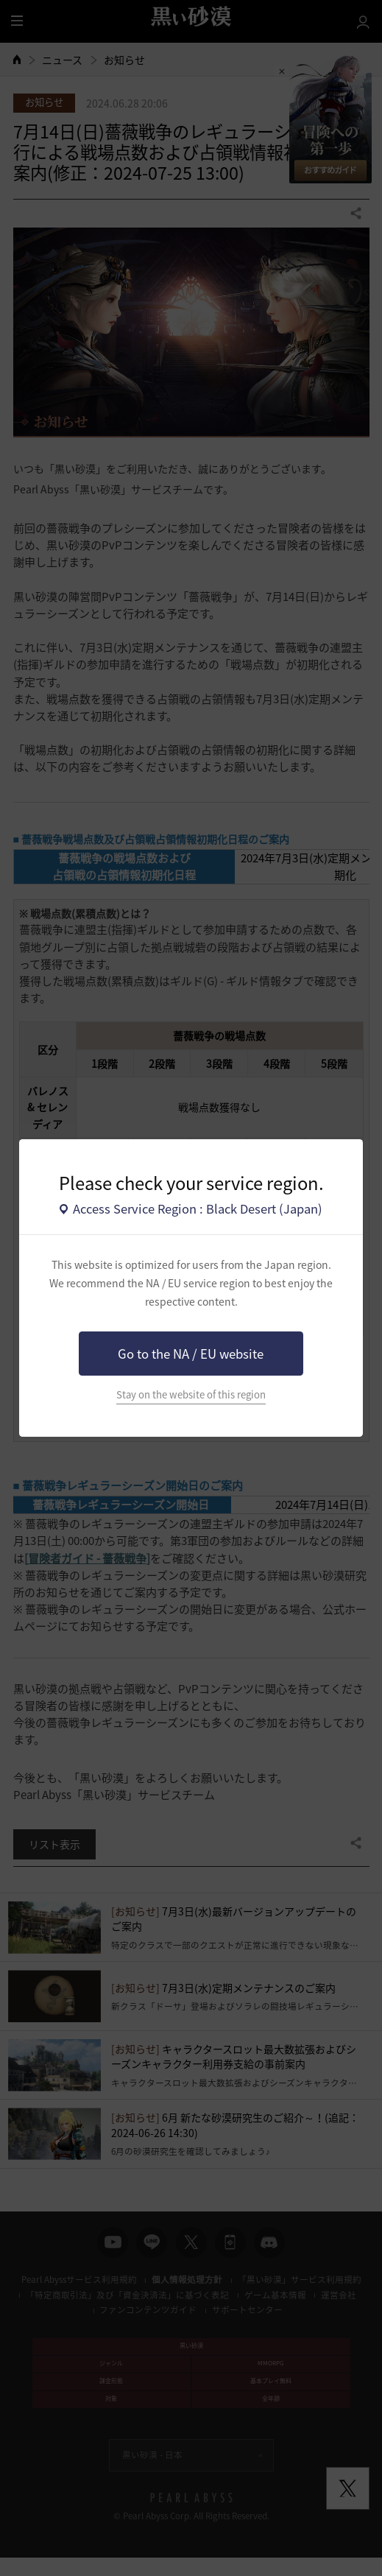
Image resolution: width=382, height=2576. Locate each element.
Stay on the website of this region (191, 1394)
